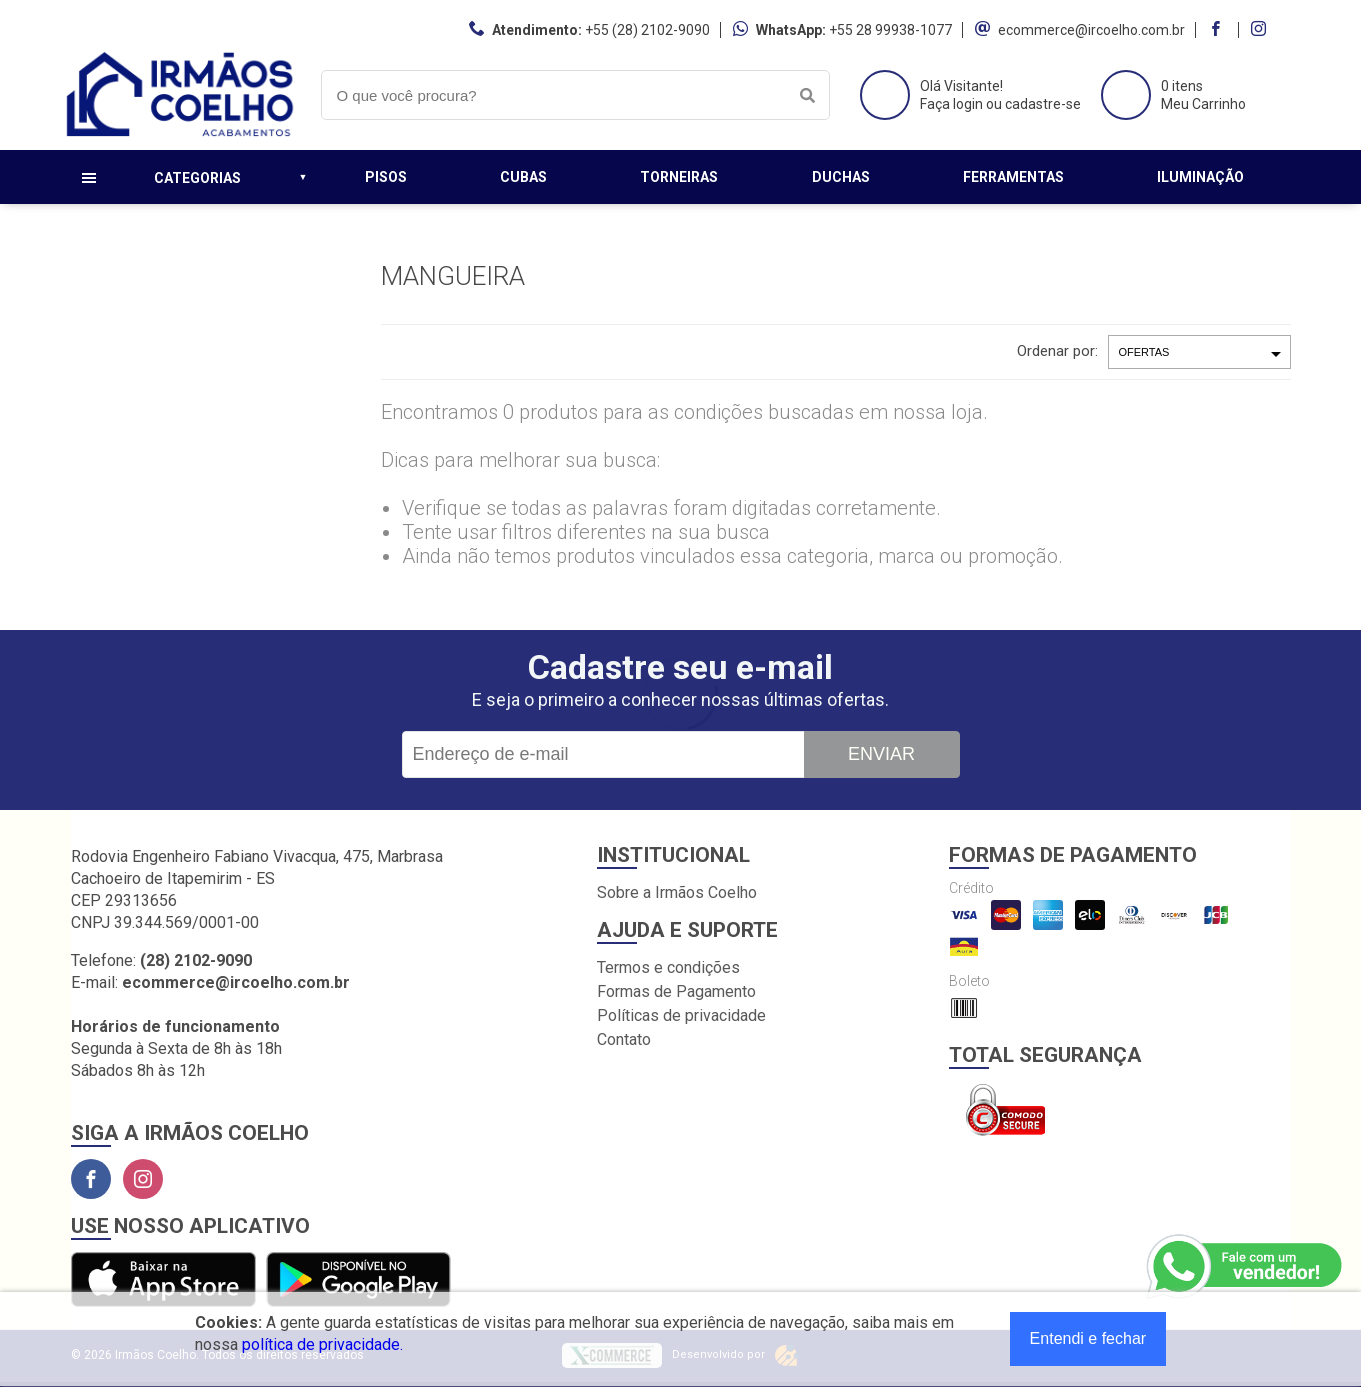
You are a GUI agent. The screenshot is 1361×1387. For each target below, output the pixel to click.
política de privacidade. (322, 1344)
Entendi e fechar (1088, 1338)
